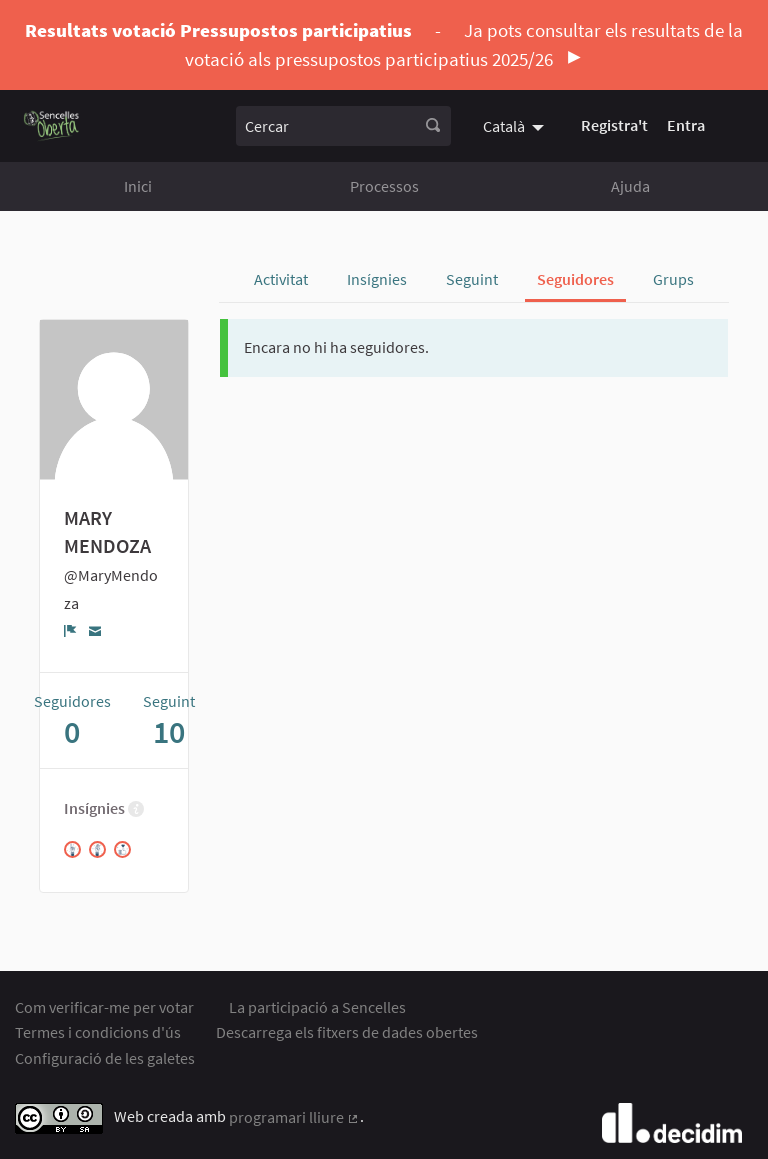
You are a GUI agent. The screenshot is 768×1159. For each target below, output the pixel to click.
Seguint (472, 279)
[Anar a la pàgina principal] (51, 125)
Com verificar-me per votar (104, 1007)
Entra (686, 125)
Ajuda (630, 186)
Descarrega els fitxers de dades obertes (347, 1032)
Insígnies (377, 279)
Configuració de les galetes (105, 1058)
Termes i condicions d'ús (98, 1032)
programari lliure (294, 1117)
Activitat (281, 279)
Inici (138, 186)
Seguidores (575, 279)
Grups (673, 279)
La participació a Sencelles (317, 1007)
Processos (384, 186)
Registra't (614, 125)
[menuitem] (516, 125)
